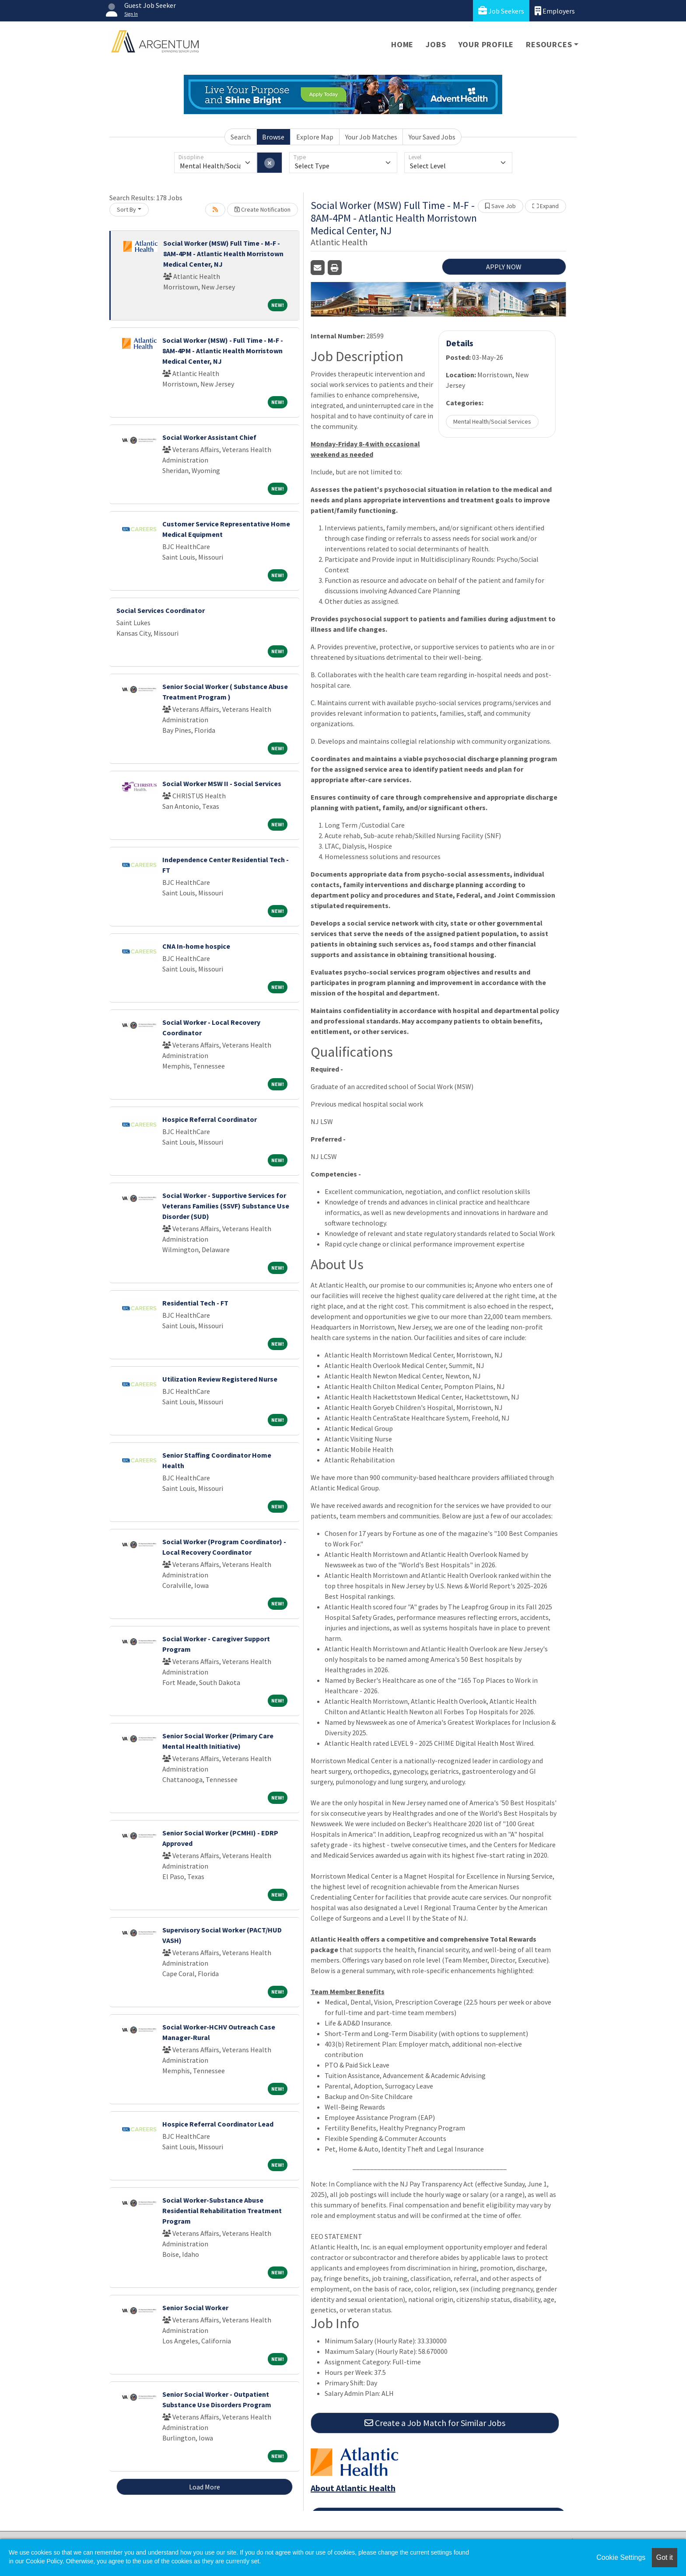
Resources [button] (549, 44)
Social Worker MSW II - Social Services (221, 783)
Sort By (126, 209)
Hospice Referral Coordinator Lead (217, 2124)
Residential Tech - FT (195, 1302)
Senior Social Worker (195, 2307)
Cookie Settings (620, 2557)
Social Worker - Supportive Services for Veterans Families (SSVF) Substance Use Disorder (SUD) (225, 1206)
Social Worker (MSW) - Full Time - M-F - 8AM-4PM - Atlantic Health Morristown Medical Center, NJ (222, 351)
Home (402, 44)
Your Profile (486, 44)
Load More (204, 2486)
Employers (555, 10)
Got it (664, 2557)
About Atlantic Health (353, 2487)
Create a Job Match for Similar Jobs (434, 2422)
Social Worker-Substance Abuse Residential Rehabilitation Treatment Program (222, 2210)
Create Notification (262, 209)
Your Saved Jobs (432, 136)
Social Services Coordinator (160, 610)
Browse (273, 136)
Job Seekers (501, 10)
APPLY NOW (504, 266)
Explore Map (314, 136)
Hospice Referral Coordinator (209, 1119)
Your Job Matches (371, 136)
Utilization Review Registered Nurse (219, 1379)
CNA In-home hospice (196, 946)
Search (241, 136)
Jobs (436, 44)
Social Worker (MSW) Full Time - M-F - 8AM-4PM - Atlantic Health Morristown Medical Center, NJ (223, 253)
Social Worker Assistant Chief (209, 437)
